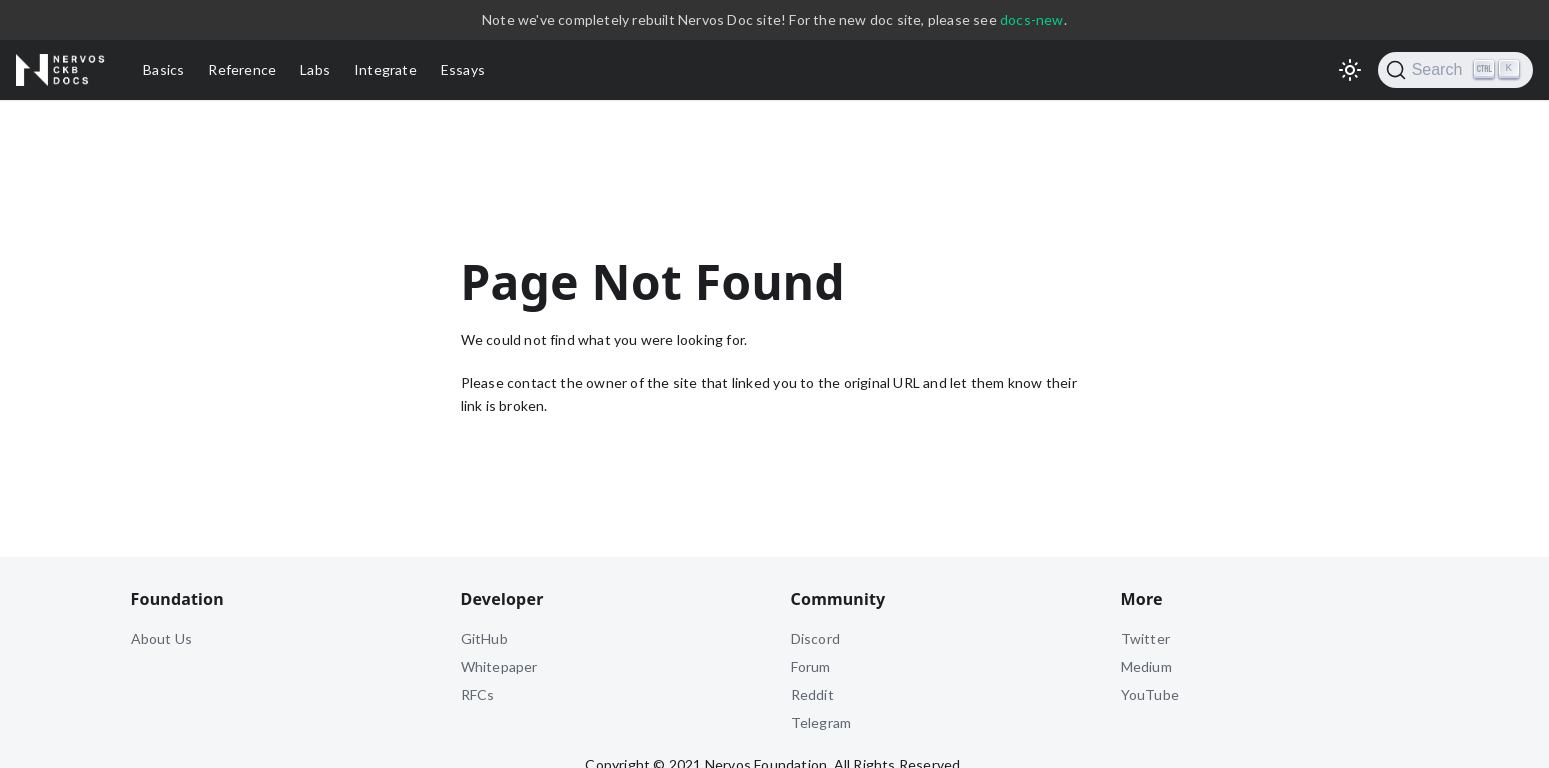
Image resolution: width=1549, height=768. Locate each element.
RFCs (478, 694)
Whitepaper (499, 666)
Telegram (821, 722)
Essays (463, 69)
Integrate (385, 69)
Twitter (1145, 638)
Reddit (812, 694)
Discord (815, 638)
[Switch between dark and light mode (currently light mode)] (1350, 70)
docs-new (1032, 19)
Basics (163, 69)
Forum (811, 666)
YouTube (1150, 694)
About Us (162, 638)
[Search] (1455, 70)
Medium (1146, 666)
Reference (242, 69)
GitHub (484, 638)
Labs (315, 69)
